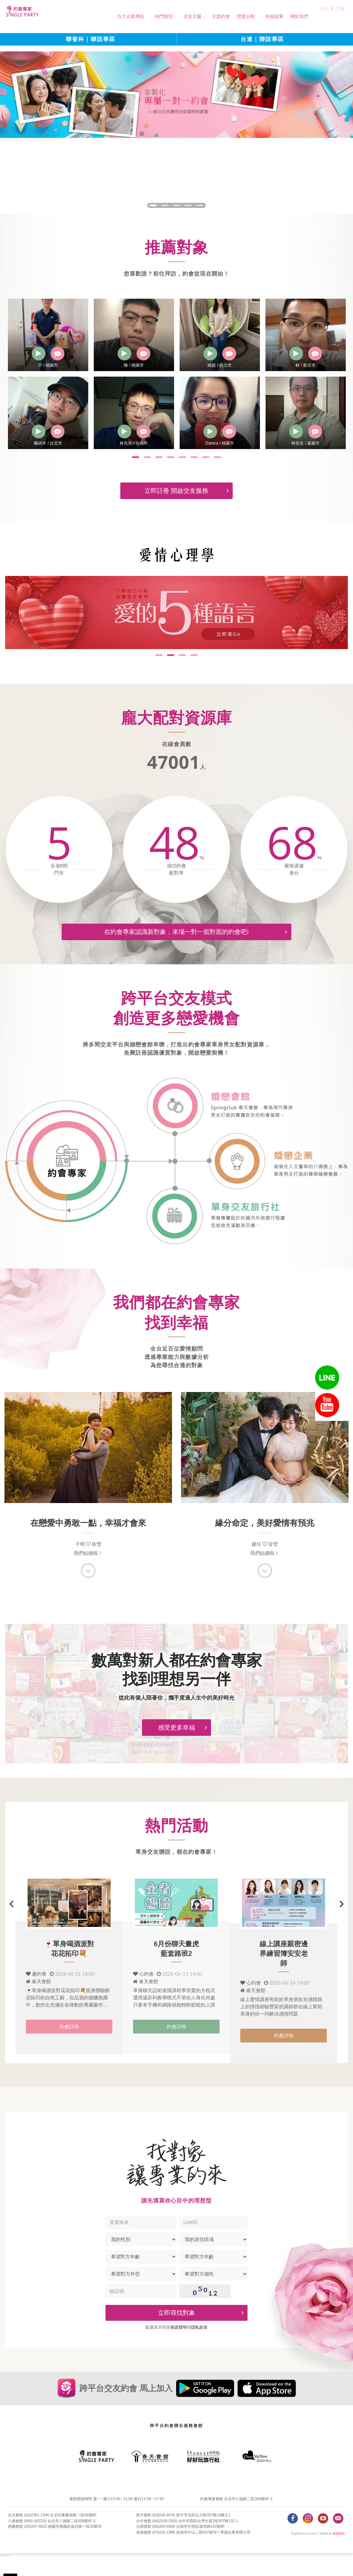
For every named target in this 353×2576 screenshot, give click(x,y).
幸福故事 (272, 16)
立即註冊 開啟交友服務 (187, 487)
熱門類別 (162, 16)
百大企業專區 (128, 16)
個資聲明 (178, 2342)
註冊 (340, 16)
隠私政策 (199, 2342)
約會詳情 (69, 2042)
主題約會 (219, 16)
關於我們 (297, 16)
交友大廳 (190, 16)
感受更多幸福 (183, 1733)
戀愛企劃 (244, 16)
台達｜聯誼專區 (262, 41)
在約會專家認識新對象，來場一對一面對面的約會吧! (196, 928)
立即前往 (286, 2560)
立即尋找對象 (201, 2328)
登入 (325, 16)
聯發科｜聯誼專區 (90, 41)
